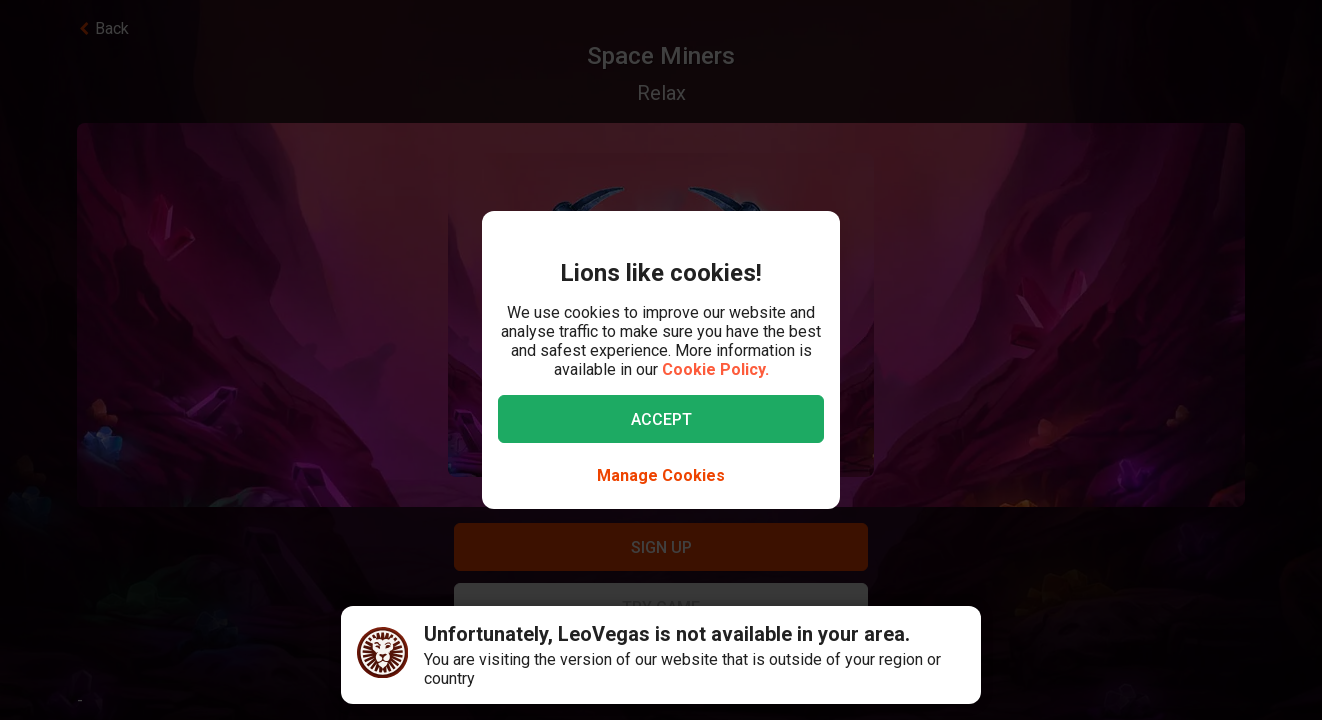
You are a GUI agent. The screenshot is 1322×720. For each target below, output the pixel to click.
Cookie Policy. (715, 369)
